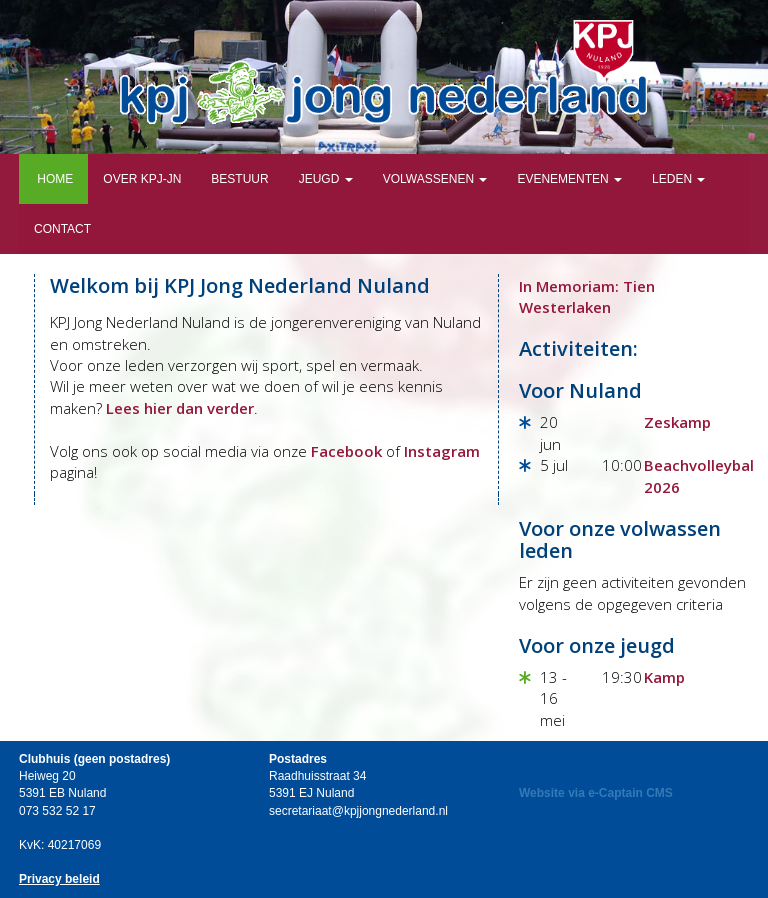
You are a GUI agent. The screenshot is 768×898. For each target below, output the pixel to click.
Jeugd (326, 179)
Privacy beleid (59, 879)
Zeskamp (677, 422)
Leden (678, 179)
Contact (62, 229)
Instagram (442, 451)
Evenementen (569, 179)
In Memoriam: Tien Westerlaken (587, 296)
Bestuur (239, 179)
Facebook (346, 451)
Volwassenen (435, 179)
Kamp (664, 677)
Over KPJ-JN (142, 179)
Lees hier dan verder (180, 408)
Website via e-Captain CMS (596, 793)
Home (53, 179)
